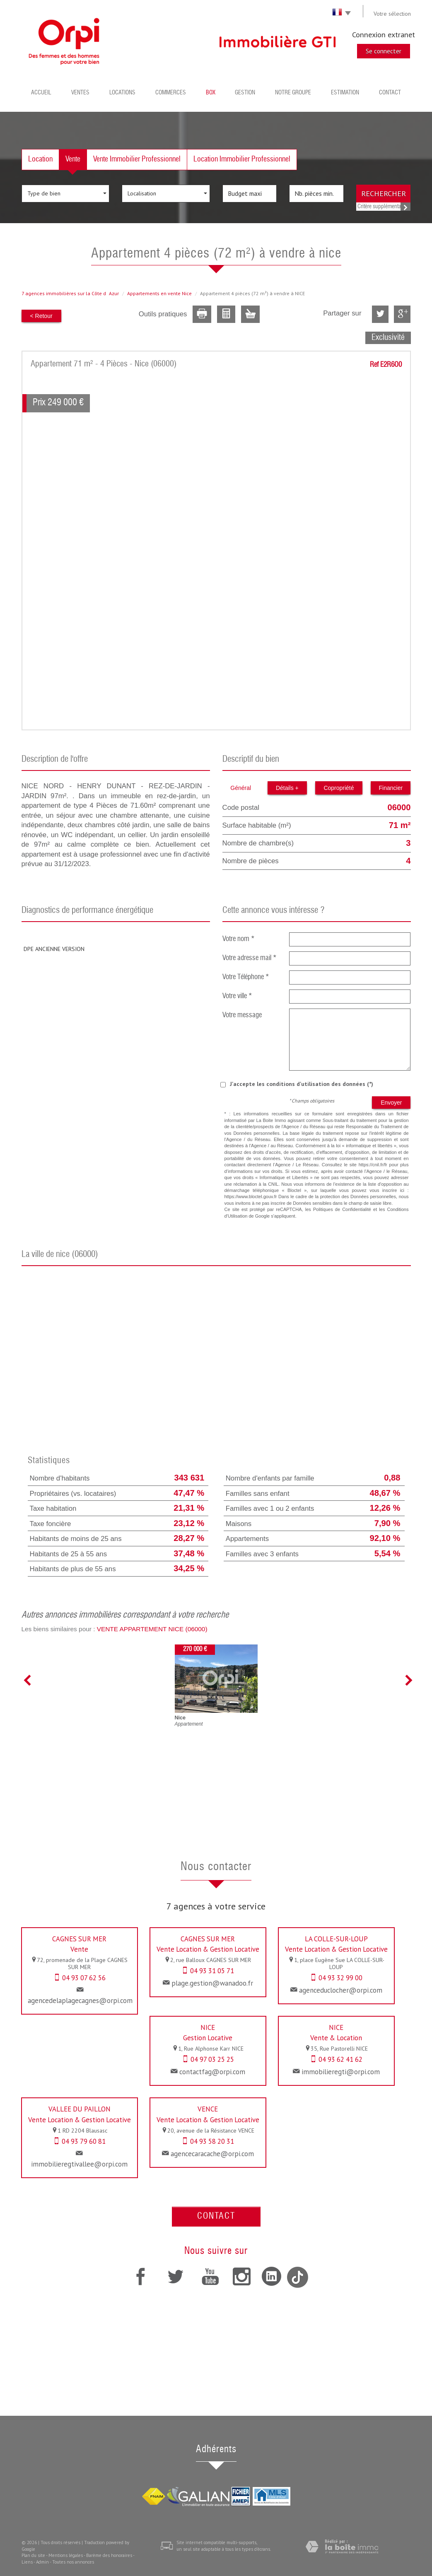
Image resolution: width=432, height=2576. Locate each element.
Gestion (245, 93)
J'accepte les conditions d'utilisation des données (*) (301, 1084)
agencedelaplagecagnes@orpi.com (80, 2000)
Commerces (170, 93)
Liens (27, 2562)
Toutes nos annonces (73, 2562)
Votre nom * (238, 939)
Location (40, 159)
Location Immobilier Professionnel (241, 159)
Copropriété (338, 788)
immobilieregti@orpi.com (341, 2071)
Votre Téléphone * (245, 977)
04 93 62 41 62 (340, 2059)
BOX (210, 93)
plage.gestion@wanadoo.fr (212, 1983)
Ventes (80, 93)
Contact (390, 93)
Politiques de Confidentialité (342, 1209)
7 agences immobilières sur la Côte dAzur (70, 293)
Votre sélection (392, 13)
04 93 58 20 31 (212, 2141)
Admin (42, 2562)
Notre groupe (293, 93)
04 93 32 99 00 (340, 1977)
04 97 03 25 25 (212, 2059)
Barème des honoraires (109, 2555)
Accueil (41, 93)
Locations (122, 93)
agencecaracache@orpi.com (212, 2153)
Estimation (345, 93)
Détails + (287, 788)
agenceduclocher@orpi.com (340, 1990)
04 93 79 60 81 (84, 2141)
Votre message (242, 1015)
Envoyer (391, 1102)
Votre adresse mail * (249, 958)
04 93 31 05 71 (212, 1970)
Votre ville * (237, 996)
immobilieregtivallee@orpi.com (79, 2164)
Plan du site (33, 2555)
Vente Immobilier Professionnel (137, 159)
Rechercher (383, 193)
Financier (391, 788)
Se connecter (383, 51)
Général (240, 788)
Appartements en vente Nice (159, 293)
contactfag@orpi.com (212, 2071)
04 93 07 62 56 (84, 1977)
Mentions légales (65, 2555)
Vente (72, 159)
